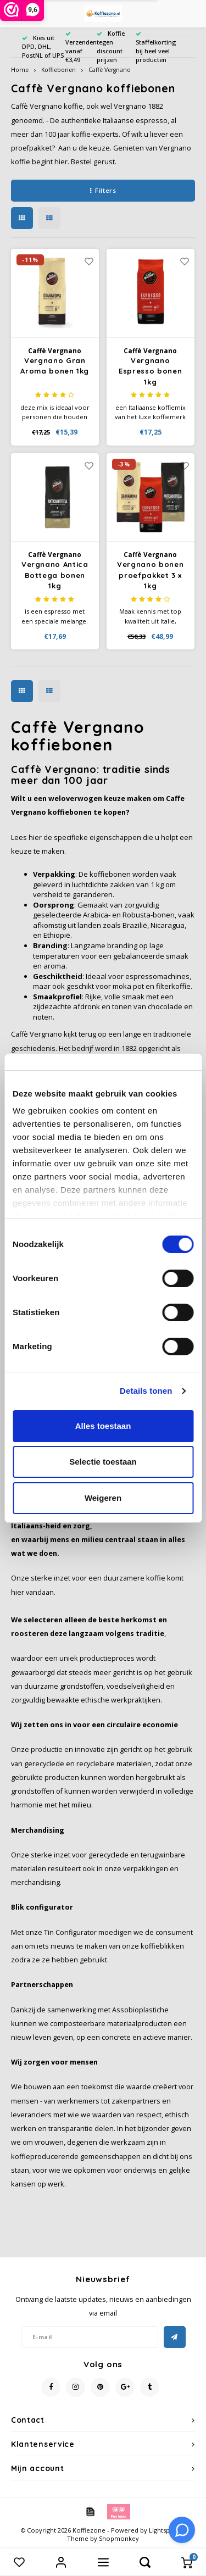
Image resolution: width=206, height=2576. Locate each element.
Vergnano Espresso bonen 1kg (150, 371)
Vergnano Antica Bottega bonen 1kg (54, 575)
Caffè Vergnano (109, 70)
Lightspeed (165, 2530)
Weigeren (103, 1498)
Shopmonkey (119, 2538)
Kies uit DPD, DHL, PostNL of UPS (43, 46)
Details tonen (146, 1390)
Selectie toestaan (103, 1461)
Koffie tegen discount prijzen (111, 46)
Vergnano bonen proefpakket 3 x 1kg (150, 575)
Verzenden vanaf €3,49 (81, 47)
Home (20, 70)
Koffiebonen (58, 70)
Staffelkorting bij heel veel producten (156, 47)
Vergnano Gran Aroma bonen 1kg (54, 366)
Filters (103, 190)
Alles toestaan (103, 1426)
